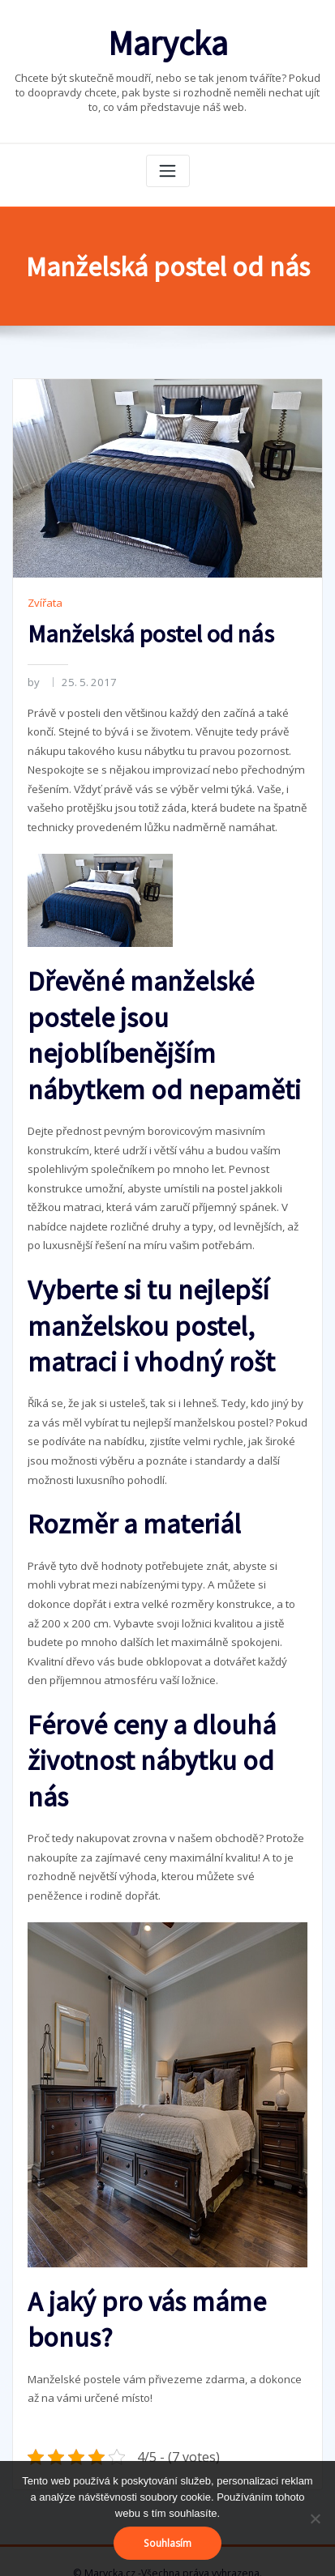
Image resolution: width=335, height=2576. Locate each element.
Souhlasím (167, 2543)
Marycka (168, 41)
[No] (315, 2518)
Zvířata (44, 599)
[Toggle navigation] (168, 168)
